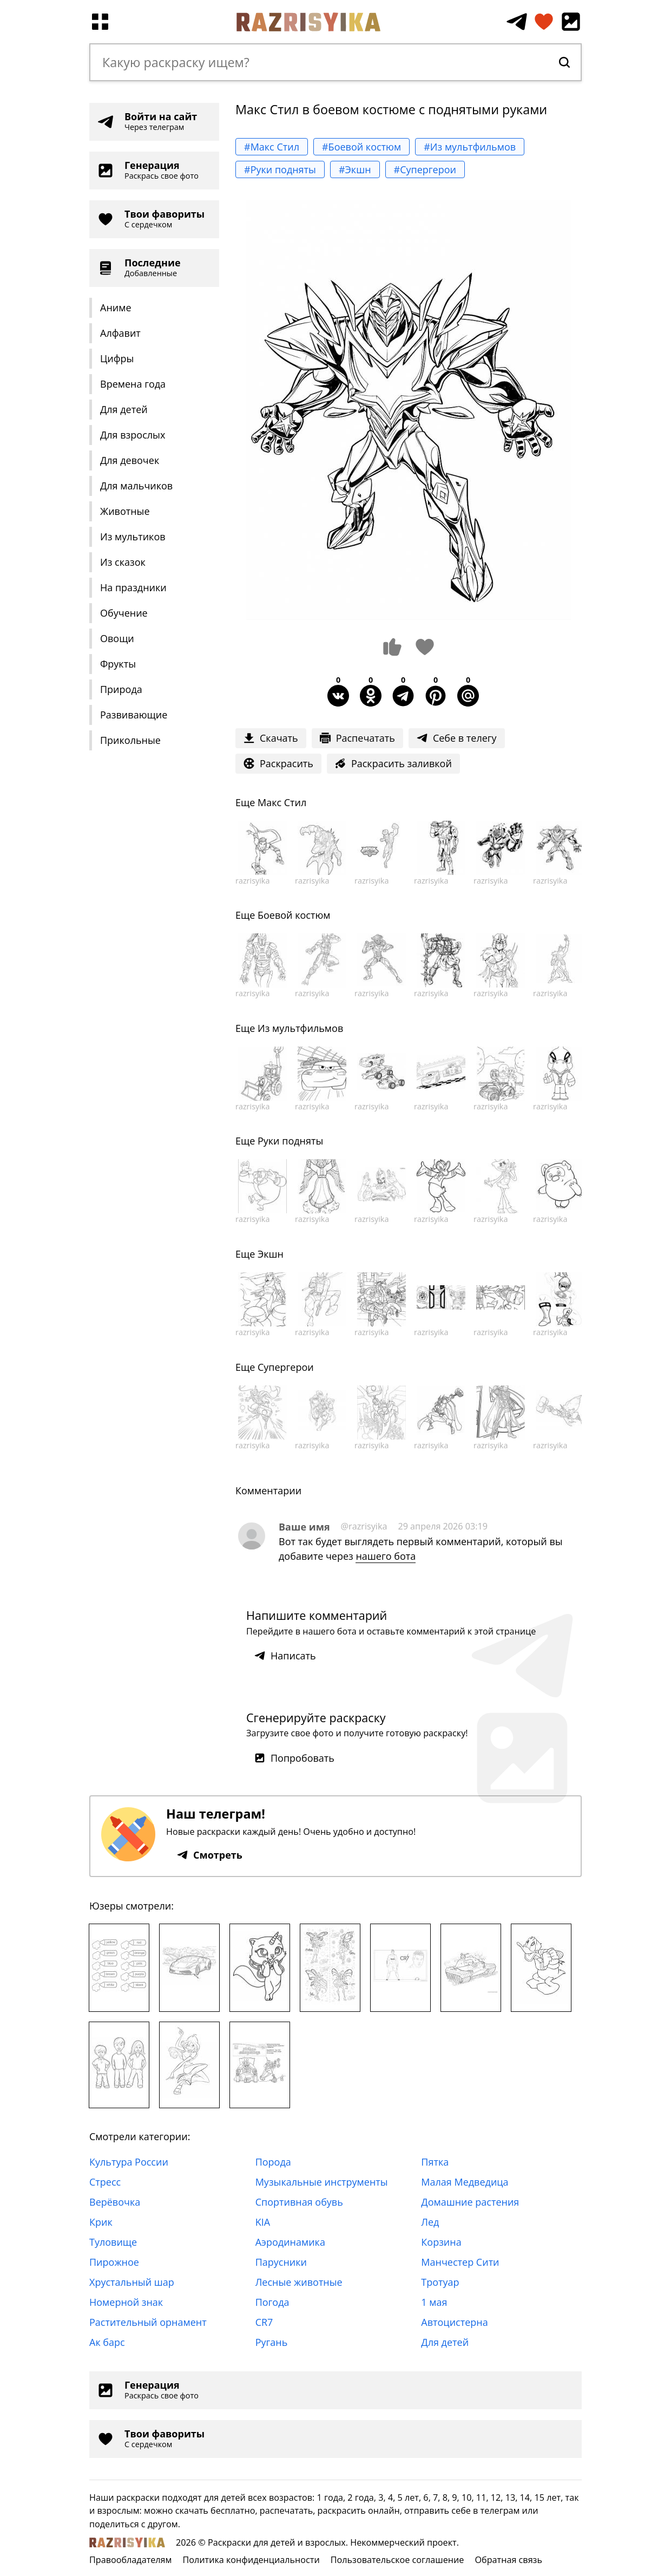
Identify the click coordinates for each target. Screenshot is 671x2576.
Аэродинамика (290, 2241)
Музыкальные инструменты (321, 2181)
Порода (273, 2161)
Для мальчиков (136, 485)
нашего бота (386, 1555)
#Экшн (355, 169)
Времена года (133, 383)
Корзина (441, 2241)
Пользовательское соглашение (397, 2559)
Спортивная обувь (299, 2201)
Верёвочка (114, 2201)
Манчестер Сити (460, 2261)
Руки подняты (290, 1140)
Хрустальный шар (131, 2282)
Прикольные (130, 740)
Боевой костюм (294, 914)
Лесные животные (299, 2282)
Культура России (128, 2161)
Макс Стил (282, 802)
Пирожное (114, 2261)
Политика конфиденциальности (250, 2559)
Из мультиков (133, 536)
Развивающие (133, 714)
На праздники (133, 587)
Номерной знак (126, 2302)
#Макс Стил (271, 146)
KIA (262, 2221)
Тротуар (440, 2282)
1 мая (434, 2302)
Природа (121, 689)
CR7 (264, 2322)
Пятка (435, 2161)
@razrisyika (364, 1526)
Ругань (271, 2342)
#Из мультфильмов (470, 146)
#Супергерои (425, 169)
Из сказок (123, 561)
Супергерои (286, 1367)
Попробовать (294, 1757)
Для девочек (129, 460)
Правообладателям (130, 2559)
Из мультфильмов (300, 1028)
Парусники (281, 2261)
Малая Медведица (464, 2181)
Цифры (117, 358)
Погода (272, 2302)
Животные (125, 511)
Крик (101, 2221)
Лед (430, 2221)
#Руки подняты (280, 169)
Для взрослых (132, 434)
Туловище (113, 2241)
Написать (285, 1655)
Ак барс (107, 2342)
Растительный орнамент (148, 2322)
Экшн (271, 1253)
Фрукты (118, 663)
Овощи (117, 638)
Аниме (115, 307)
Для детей (124, 409)
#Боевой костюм (361, 146)
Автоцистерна (454, 2322)
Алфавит (120, 332)
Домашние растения (470, 2201)
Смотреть (209, 1854)
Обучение (124, 612)
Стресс (105, 2181)
